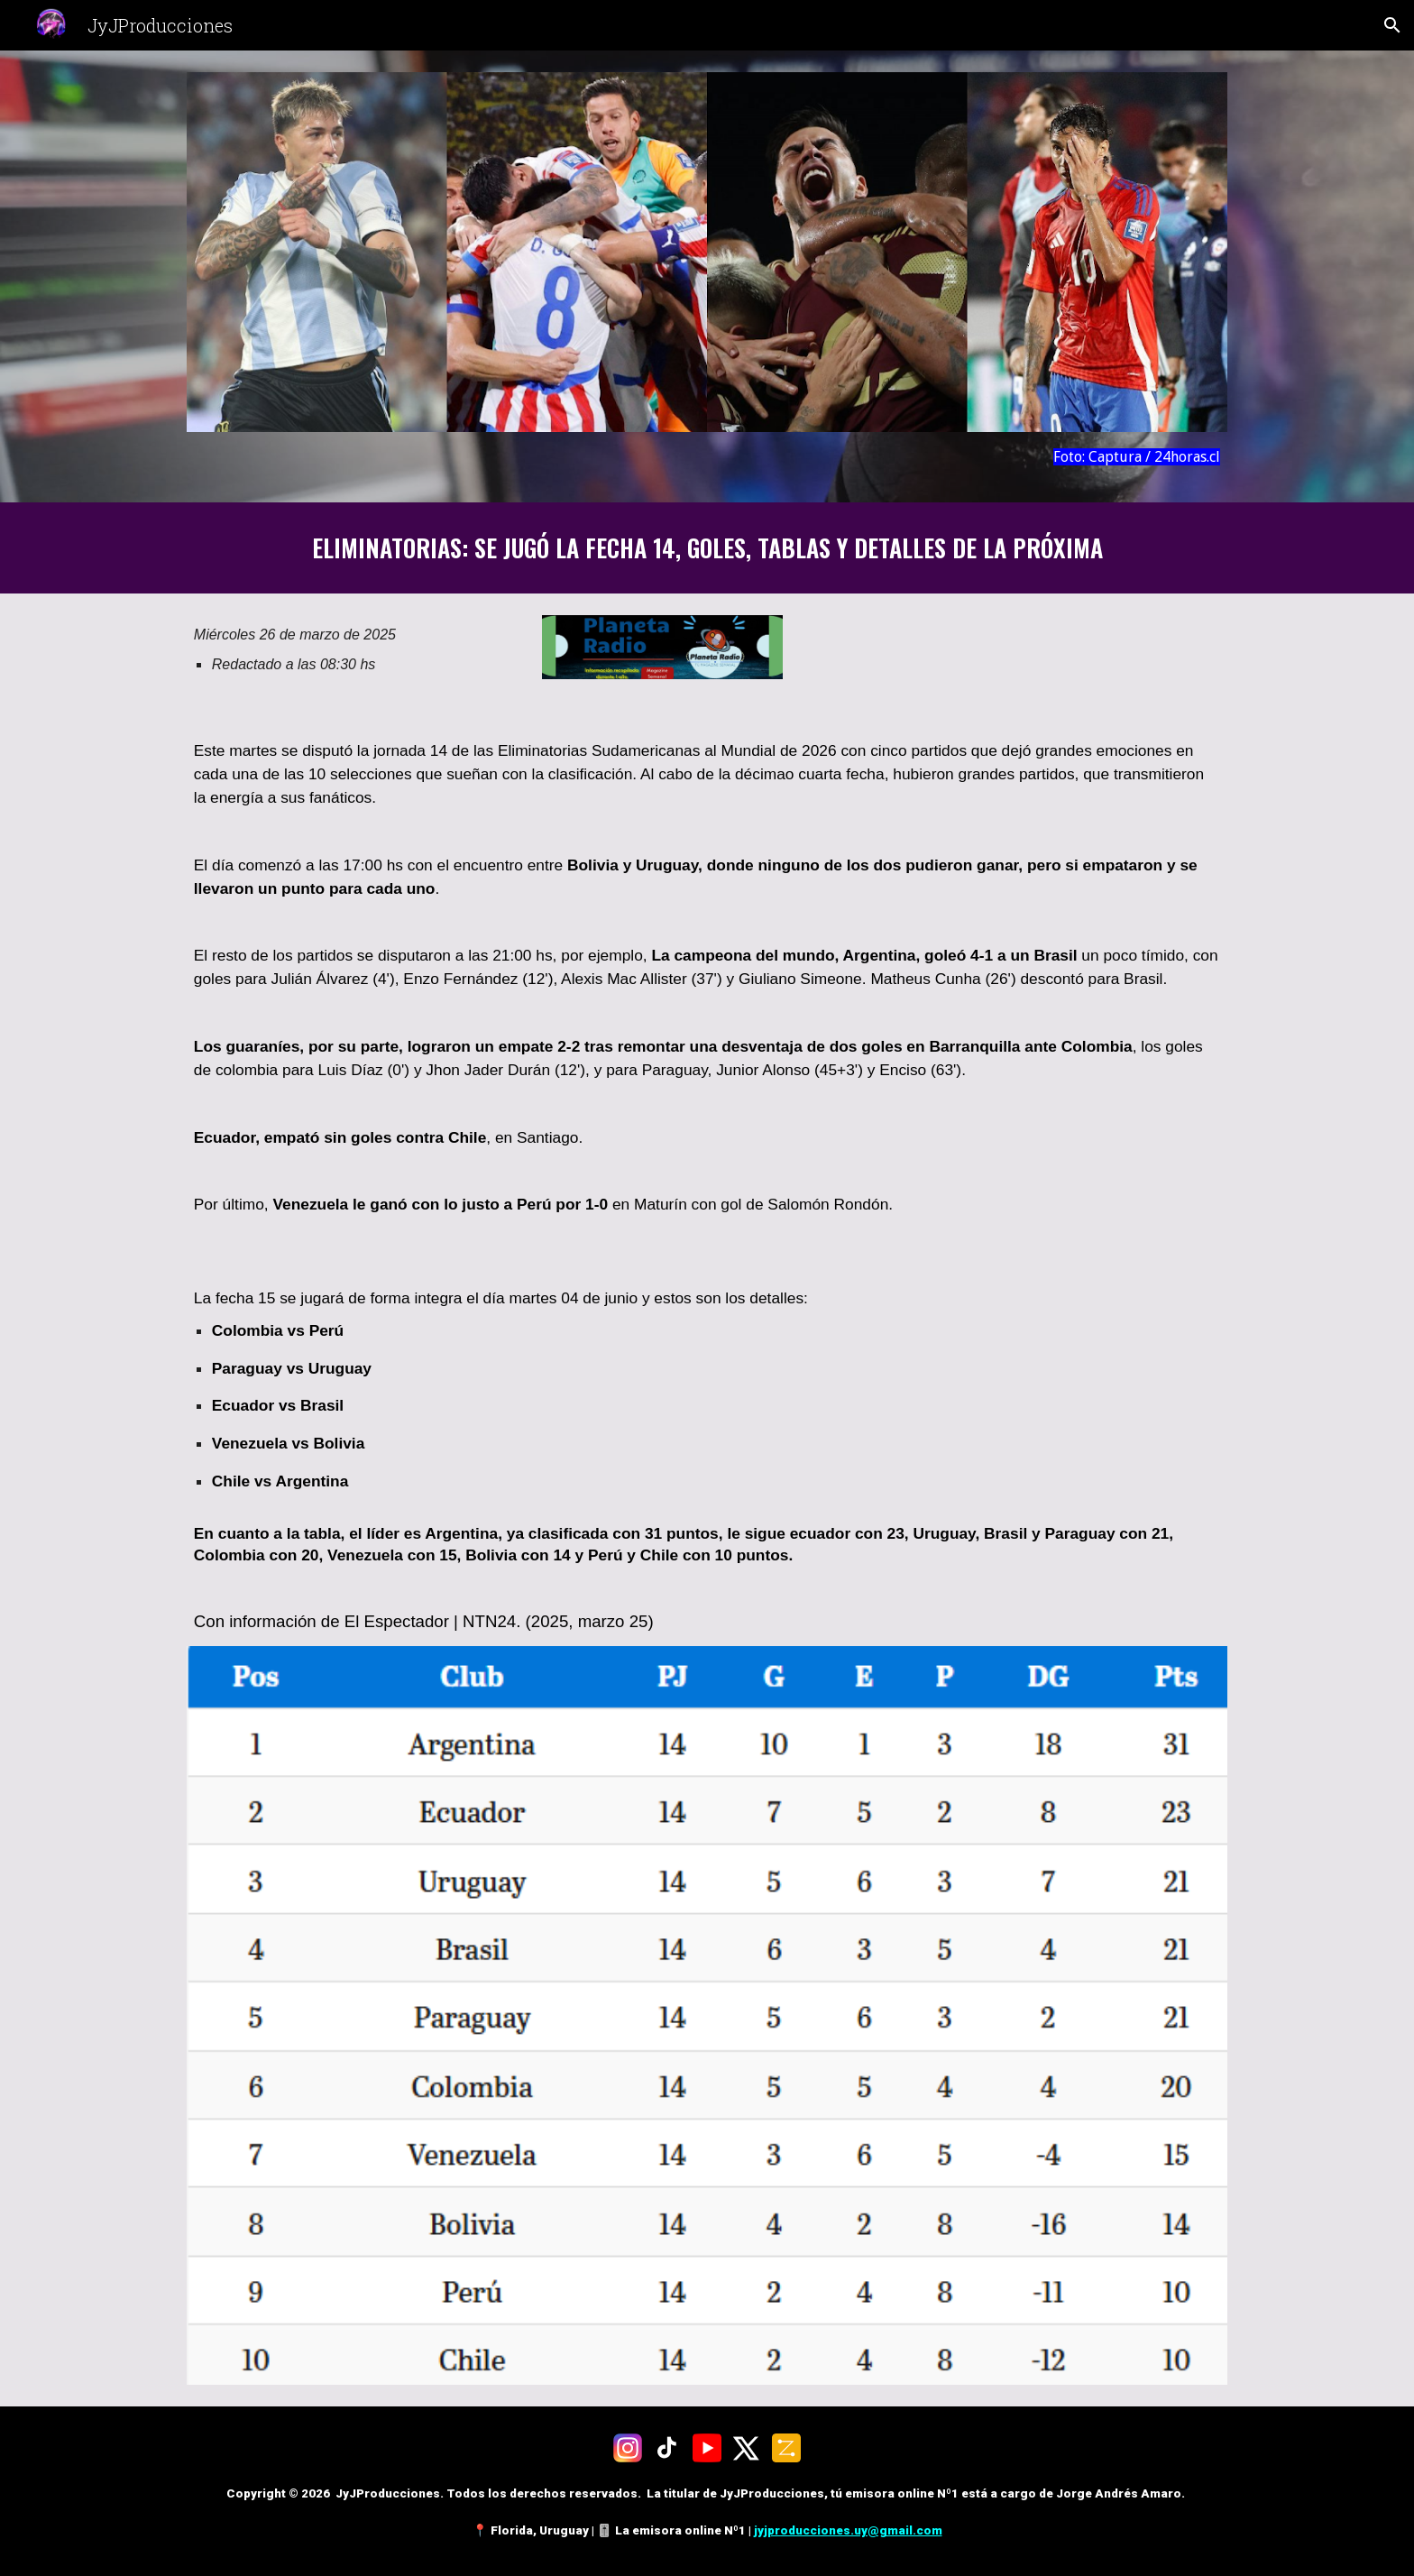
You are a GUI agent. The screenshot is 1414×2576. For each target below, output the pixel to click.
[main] (707, 457)
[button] (1392, 25)
